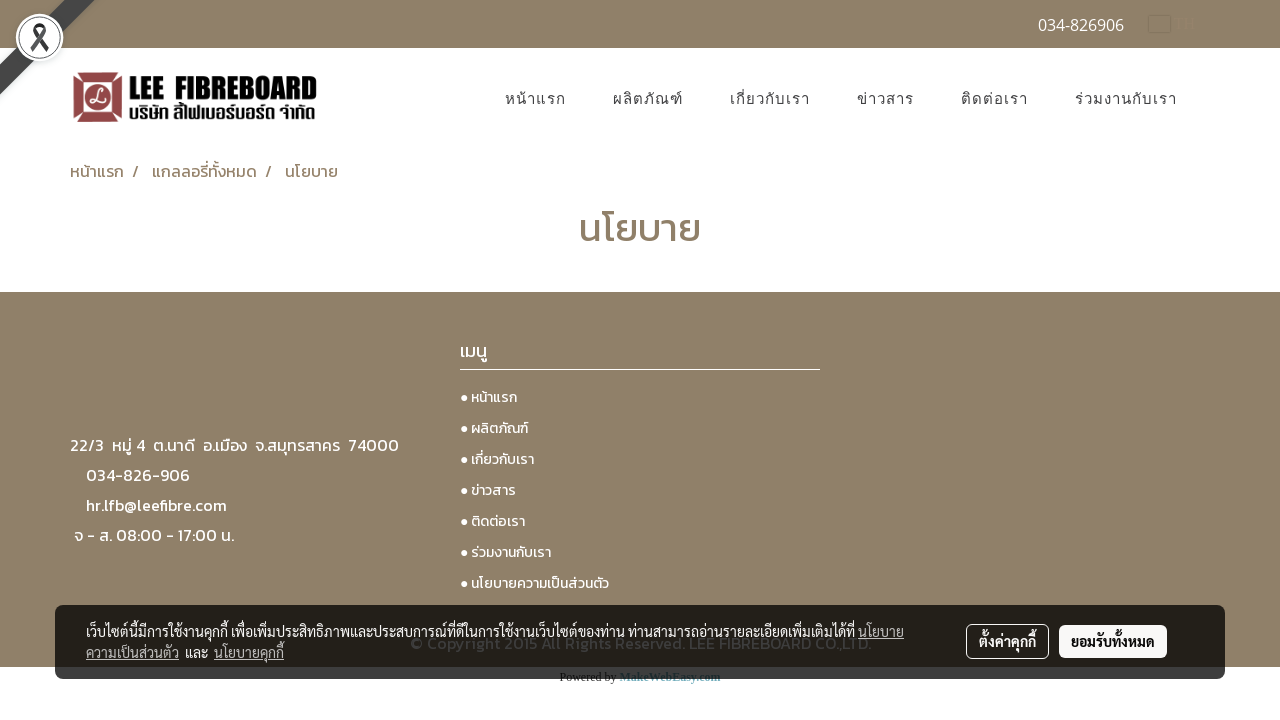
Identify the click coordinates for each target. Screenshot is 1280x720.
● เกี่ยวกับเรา (497, 459)
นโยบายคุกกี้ (249, 652)
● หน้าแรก (488, 397)
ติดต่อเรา (994, 99)
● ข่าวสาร (488, 490)
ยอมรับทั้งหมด (1113, 641)
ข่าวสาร (885, 99)
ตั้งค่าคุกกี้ (1007, 641)
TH (1172, 23)
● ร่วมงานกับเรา (505, 552)
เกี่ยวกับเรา (770, 99)
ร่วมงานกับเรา (1126, 99)
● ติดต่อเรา (492, 521)
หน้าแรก (535, 99)
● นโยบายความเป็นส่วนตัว (534, 583)
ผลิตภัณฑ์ (648, 99)
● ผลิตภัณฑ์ (494, 428)
